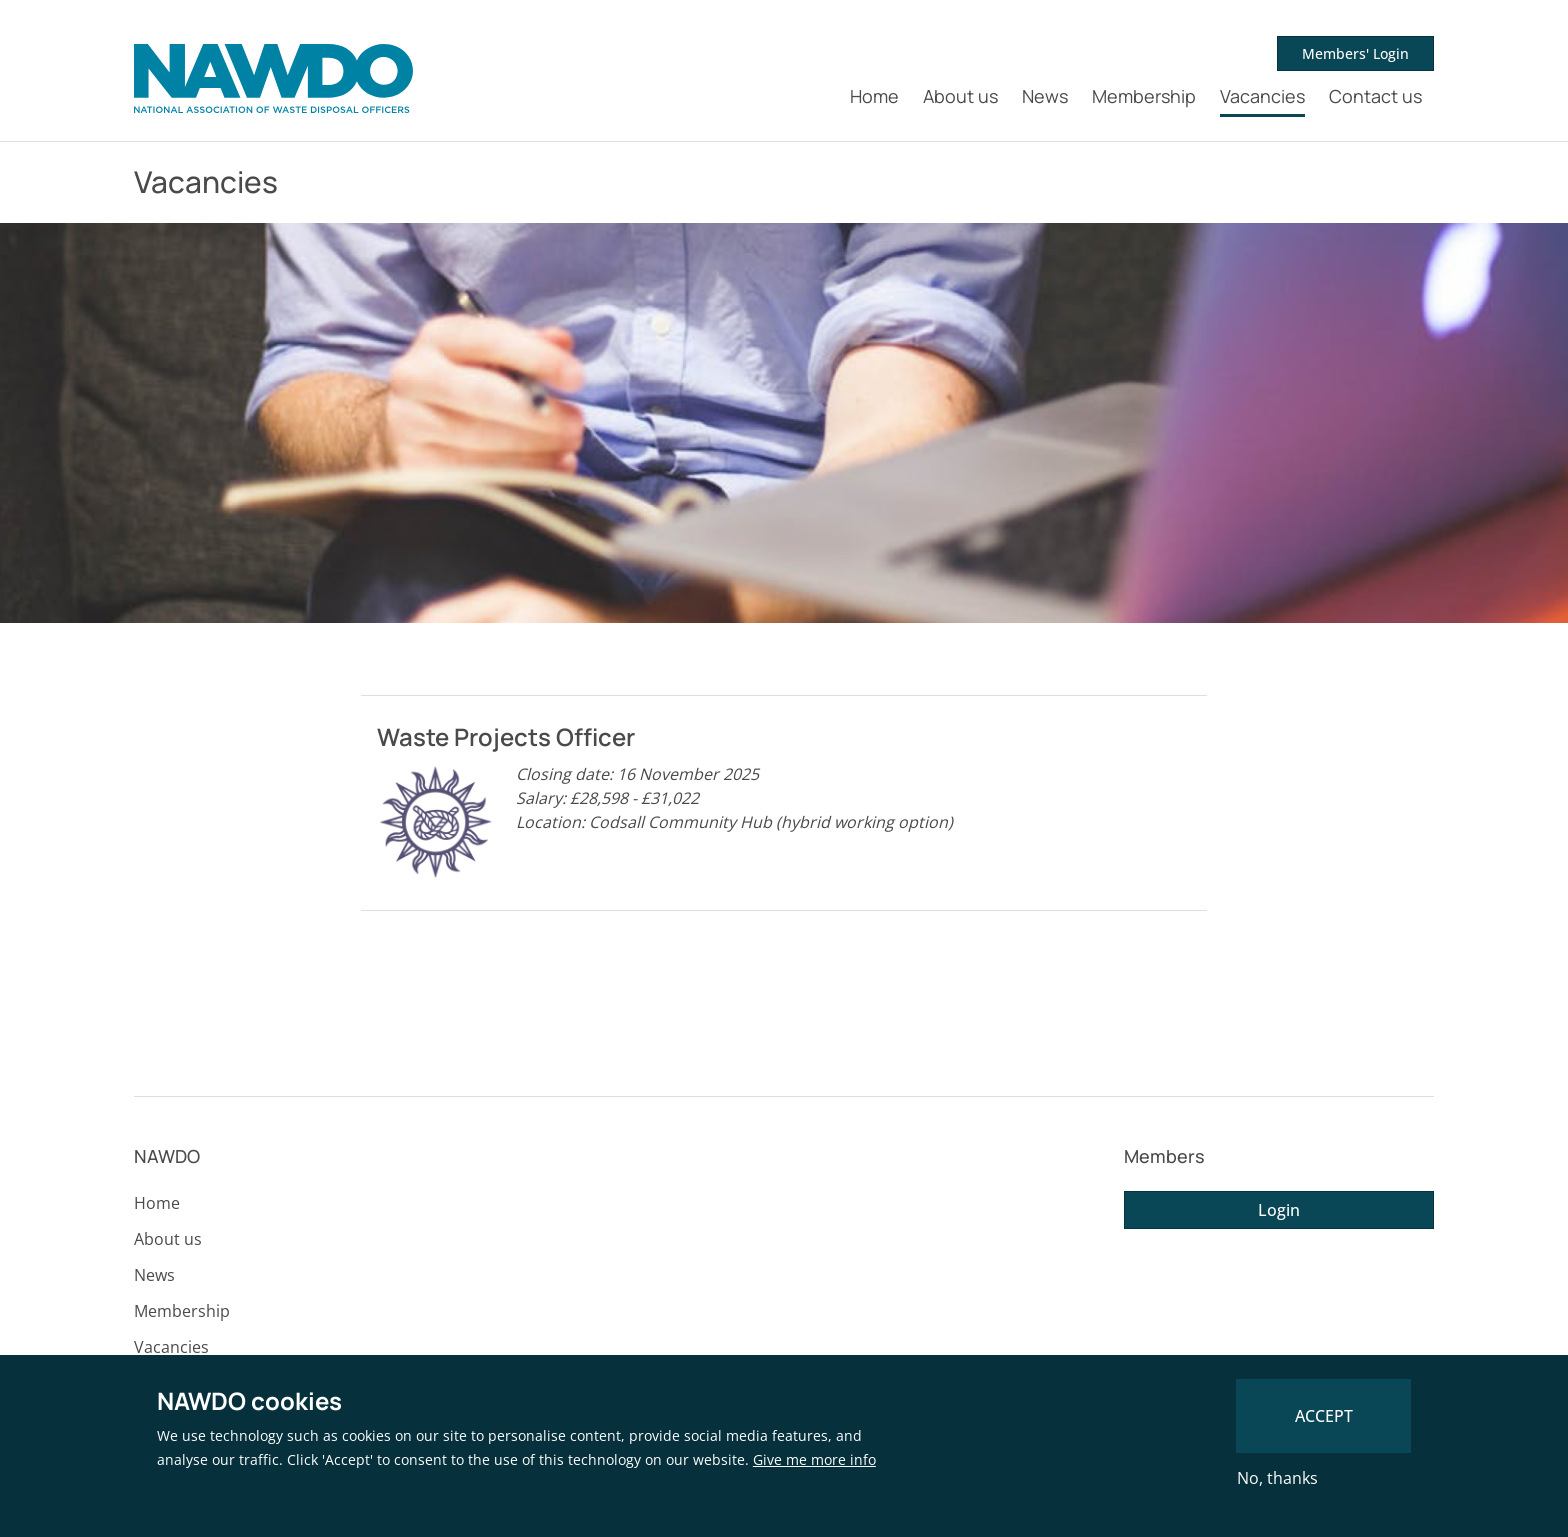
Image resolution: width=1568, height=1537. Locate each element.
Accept (1324, 1416)
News (1045, 96)
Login (1279, 1210)
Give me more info (814, 1459)
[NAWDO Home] (273, 79)
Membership (1144, 96)
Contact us (1375, 96)
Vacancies (1262, 96)
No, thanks (1277, 1478)
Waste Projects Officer (506, 736)
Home (874, 96)
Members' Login (1355, 53)
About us (960, 96)
